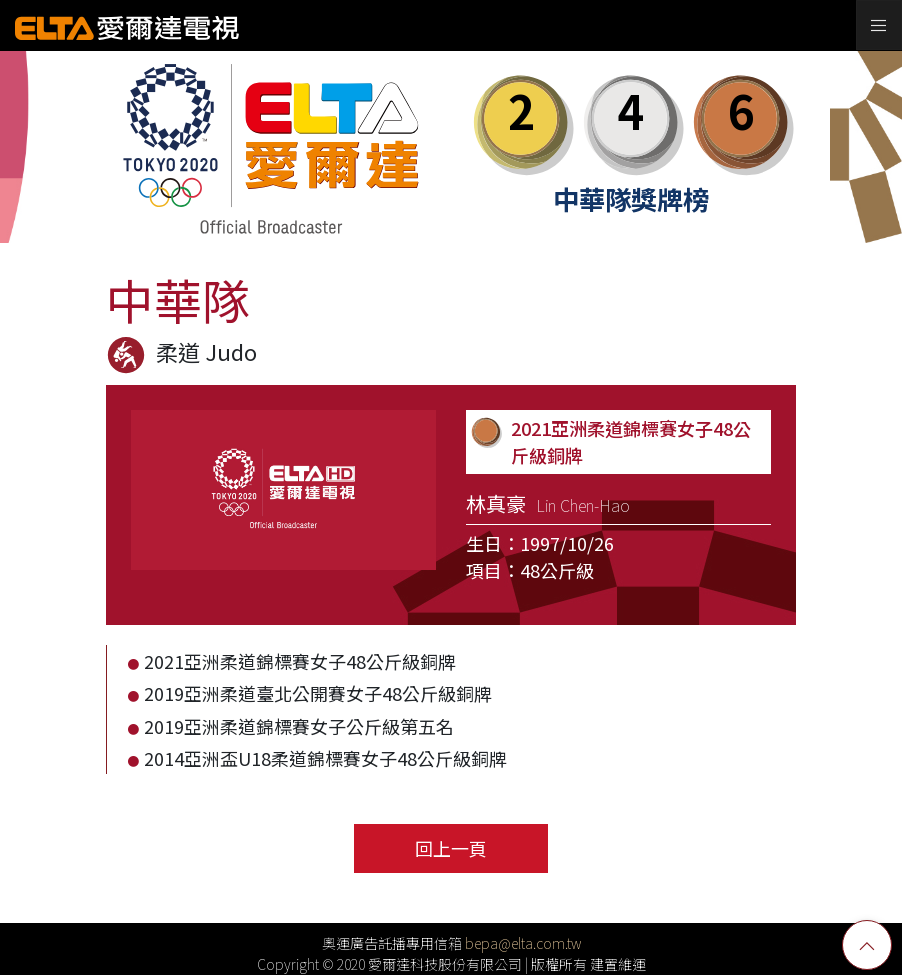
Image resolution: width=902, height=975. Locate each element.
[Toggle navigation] (879, 25)
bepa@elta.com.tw (523, 943)
